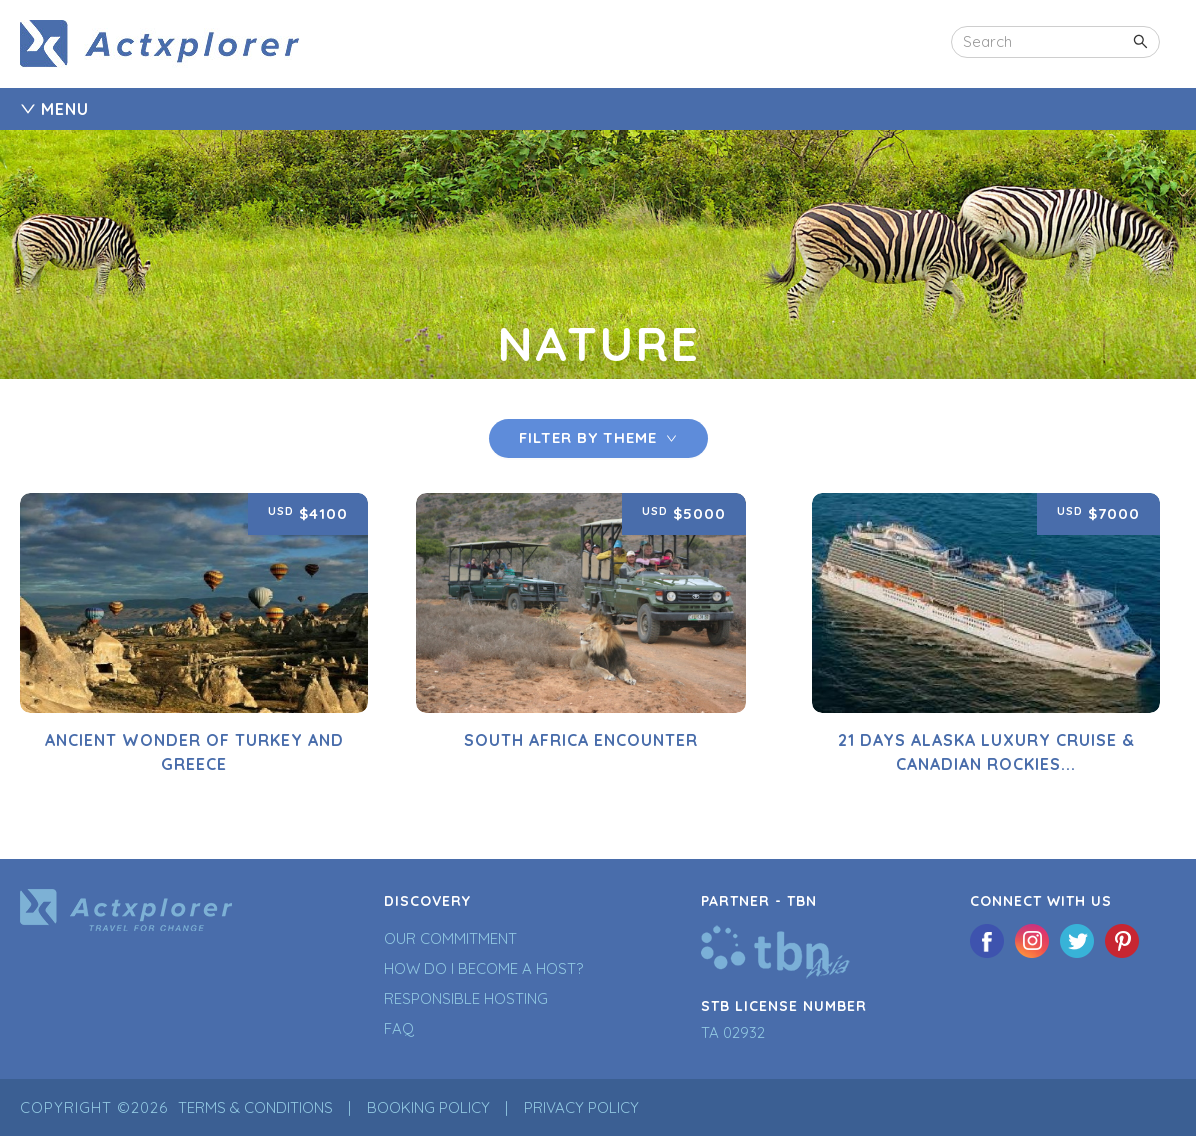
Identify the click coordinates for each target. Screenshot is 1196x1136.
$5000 (684, 513)
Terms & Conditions (255, 1107)
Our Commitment (450, 938)
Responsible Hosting (466, 998)
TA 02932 (733, 1032)
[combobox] (1055, 42)
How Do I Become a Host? (483, 968)
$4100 (308, 513)
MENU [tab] (54, 109)
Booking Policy (428, 1107)
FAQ (399, 1028)
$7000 (1098, 513)
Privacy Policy (581, 1107)
